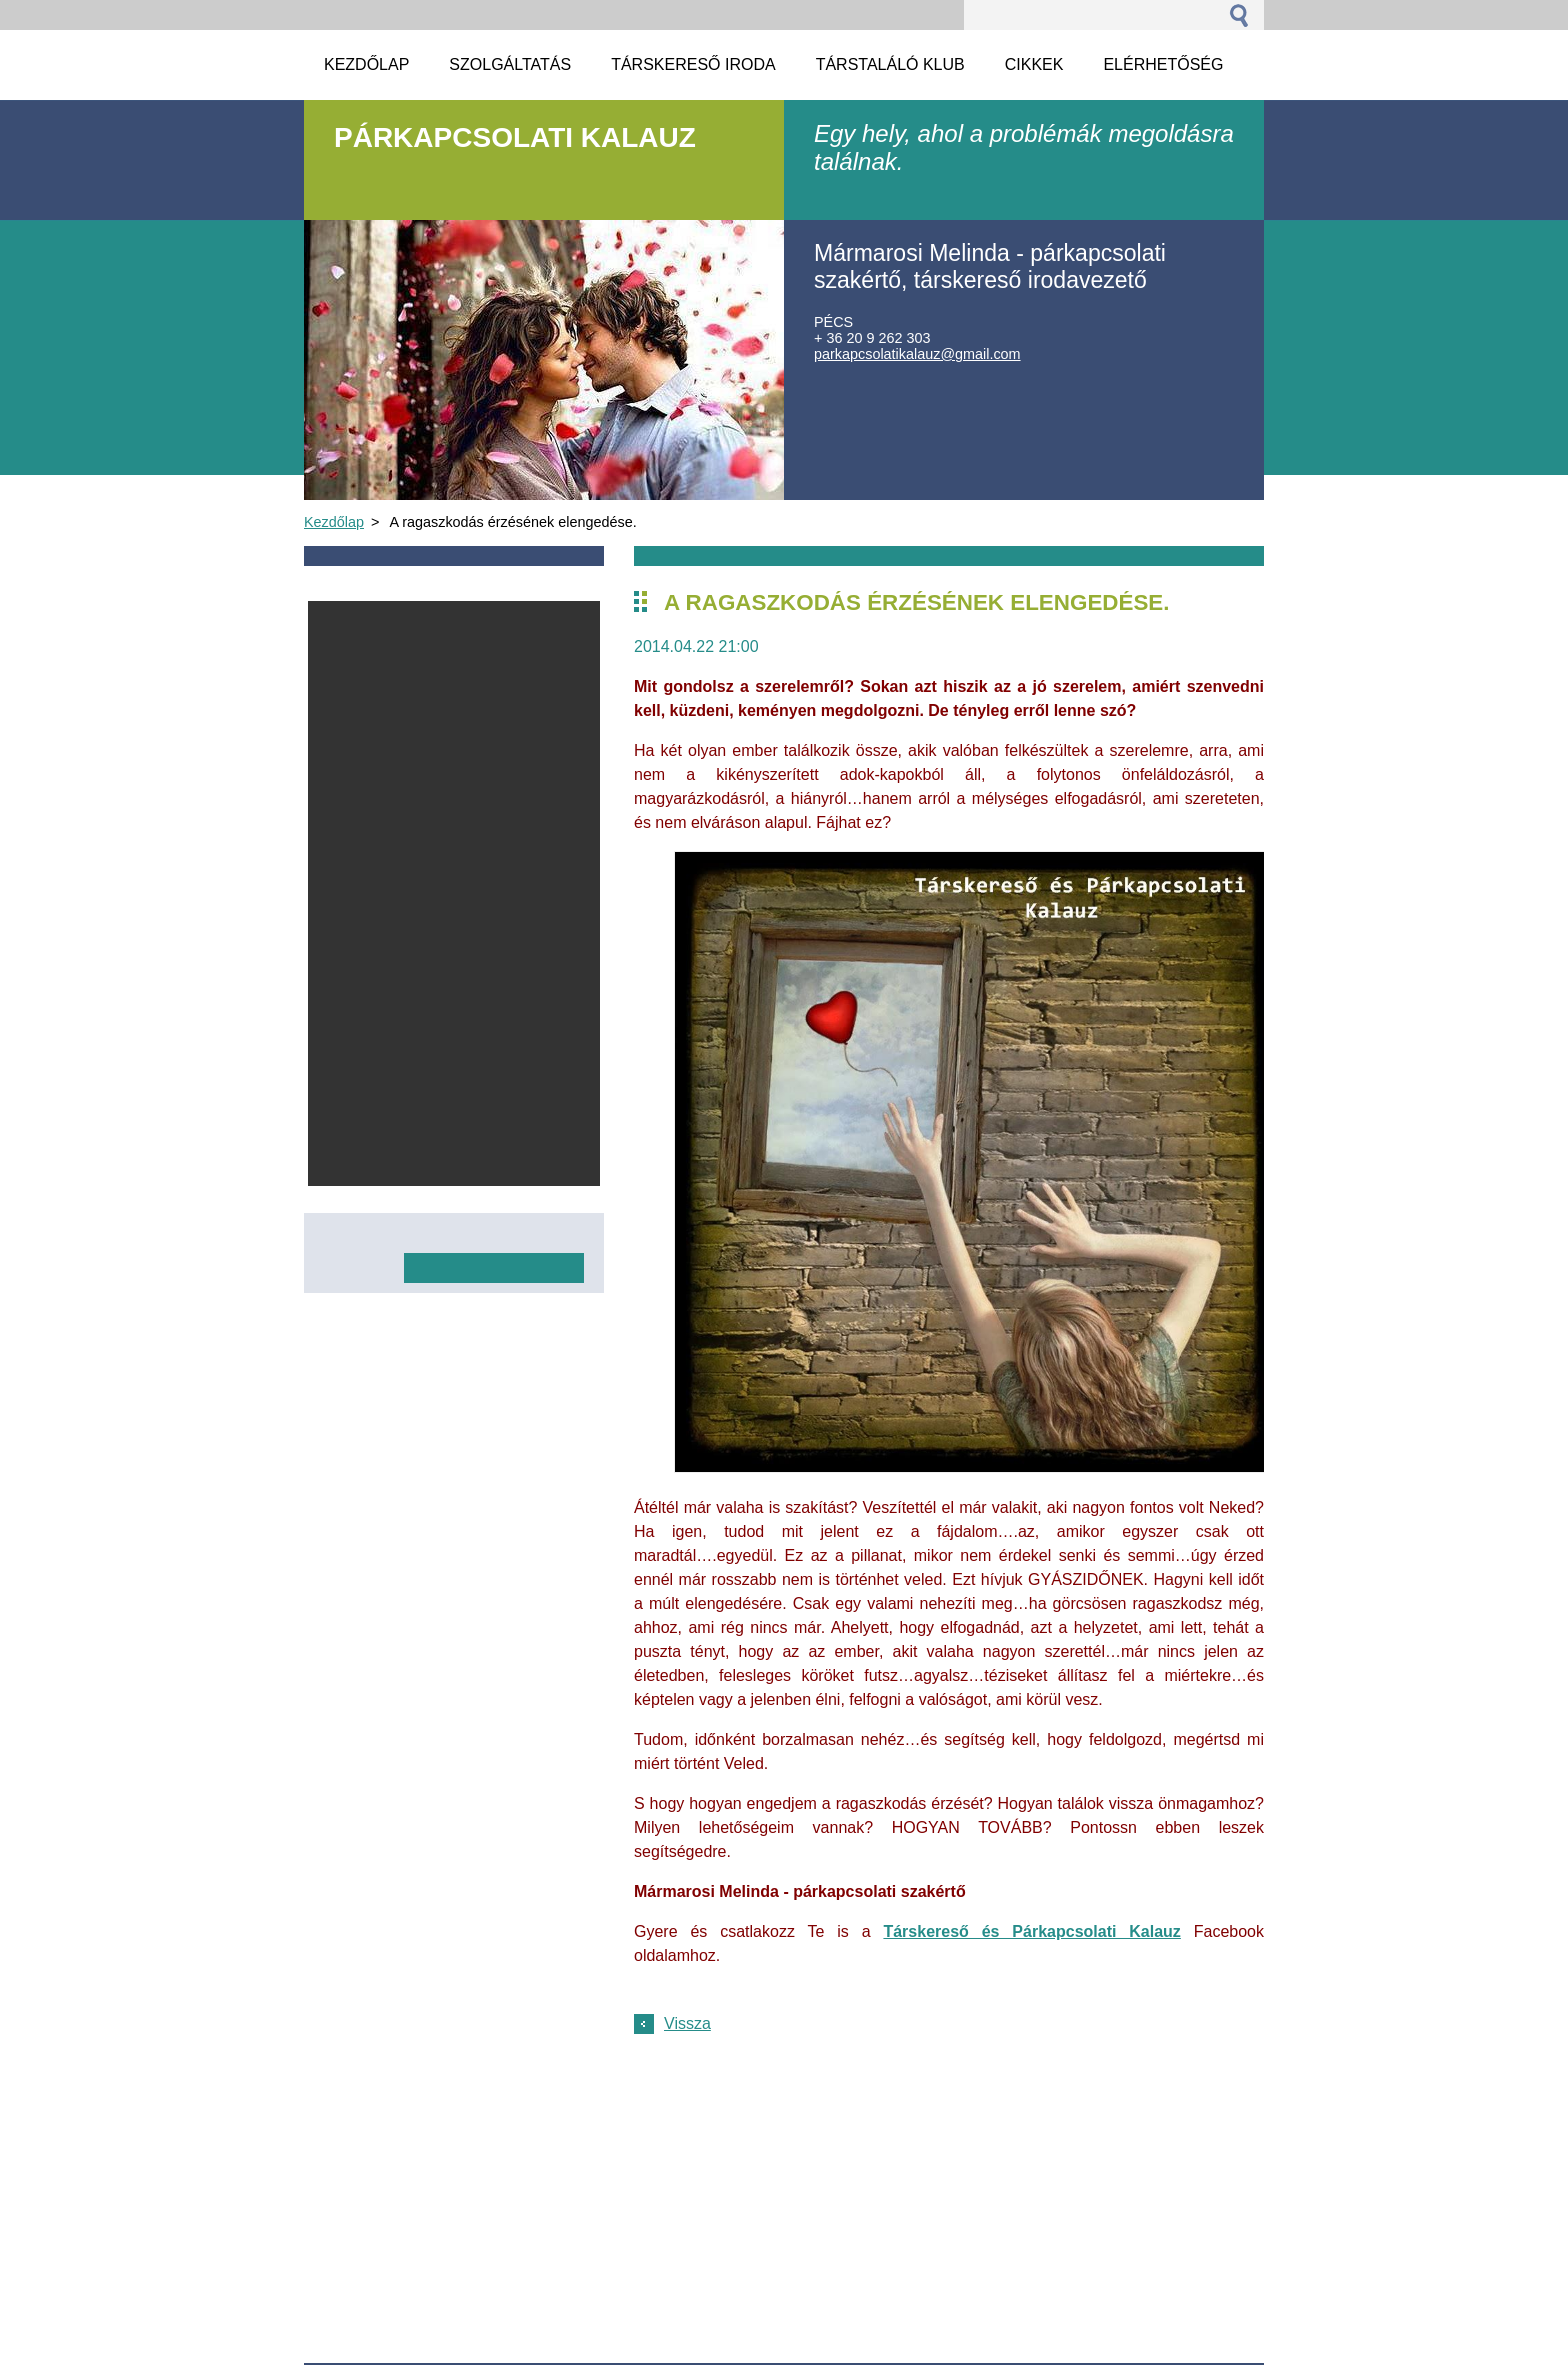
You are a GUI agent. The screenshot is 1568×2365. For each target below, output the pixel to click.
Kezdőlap (334, 522)
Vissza (687, 2023)
